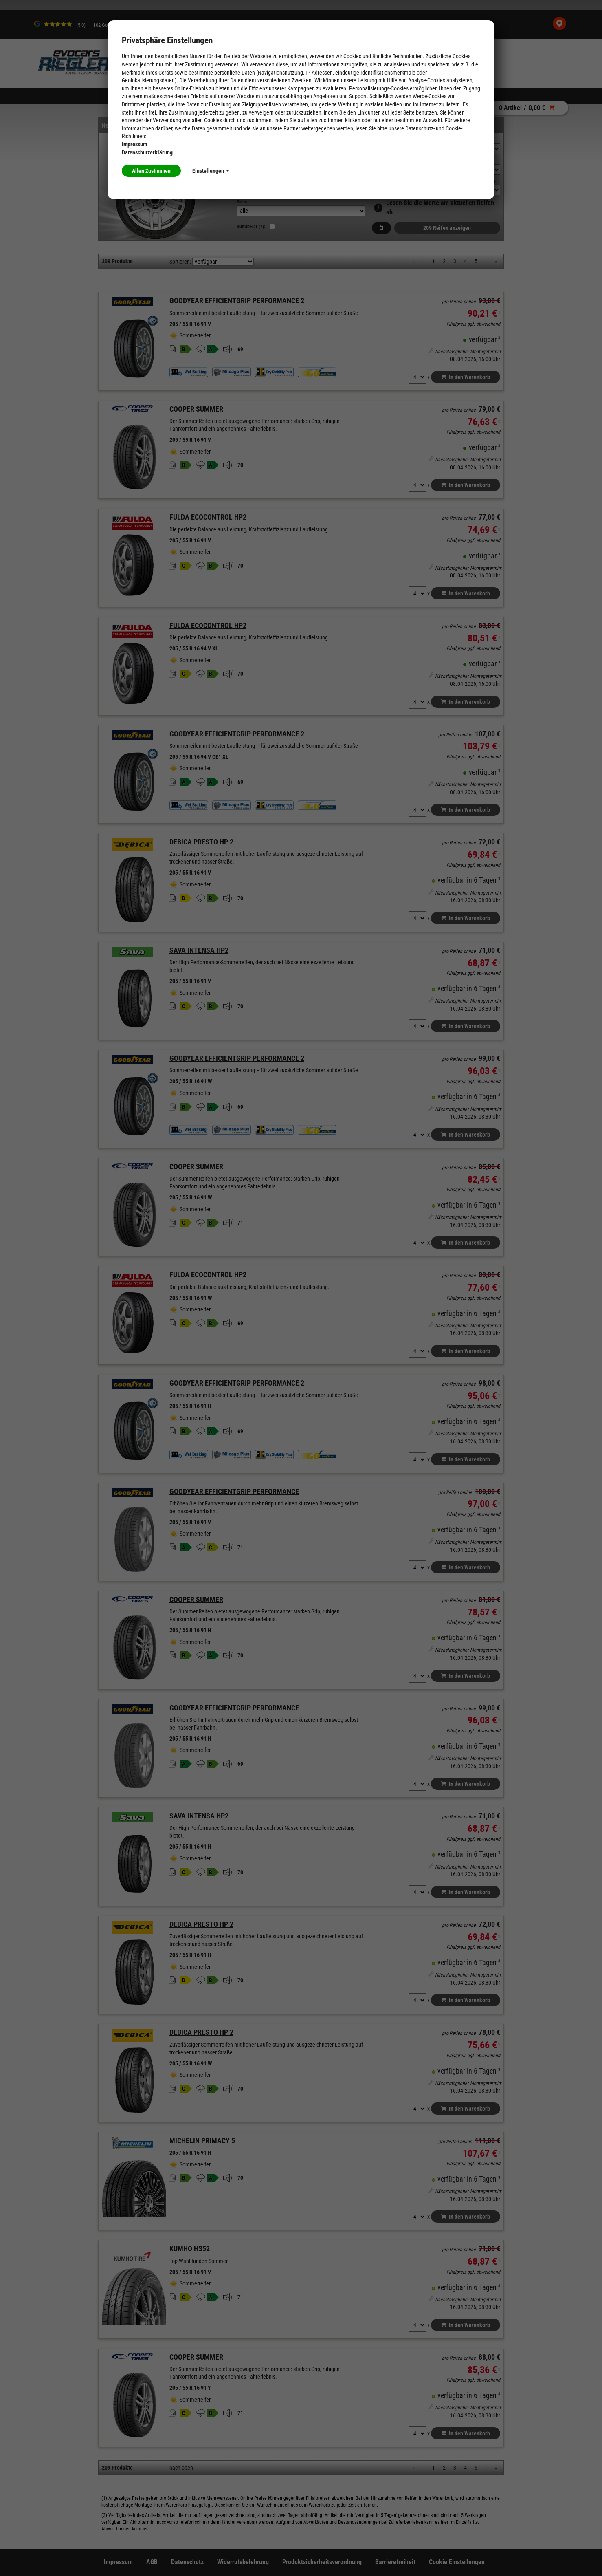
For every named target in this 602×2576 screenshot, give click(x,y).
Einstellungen (210, 170)
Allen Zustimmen (151, 170)
